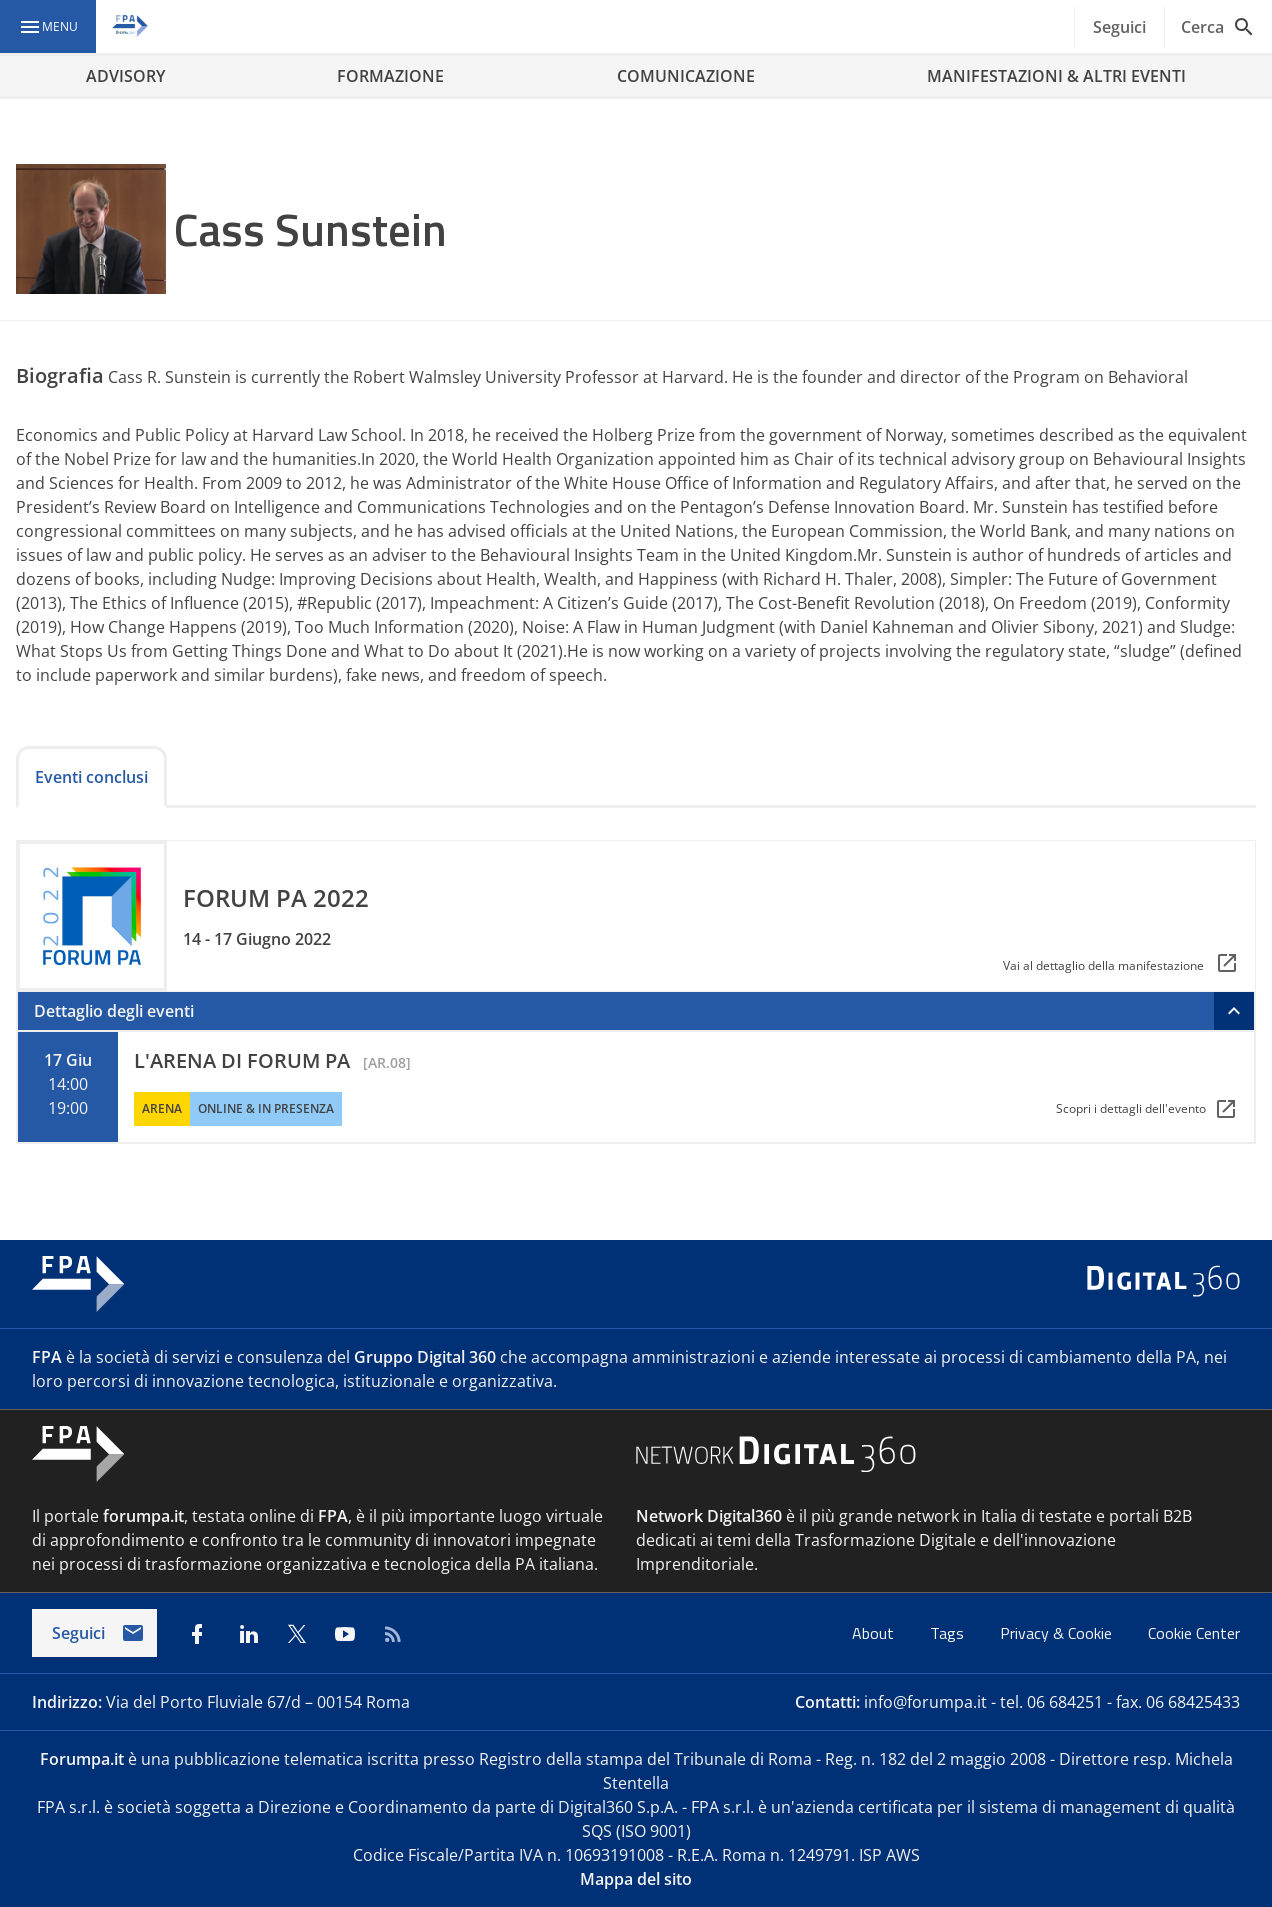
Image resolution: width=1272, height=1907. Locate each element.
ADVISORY (125, 76)
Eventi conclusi (91, 777)
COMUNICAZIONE (686, 76)
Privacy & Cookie (1058, 1633)
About (875, 1633)
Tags (949, 1633)
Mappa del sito (636, 1879)
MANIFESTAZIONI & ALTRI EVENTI (1056, 76)
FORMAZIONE (390, 76)
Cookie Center (1194, 1633)
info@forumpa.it (925, 1702)
